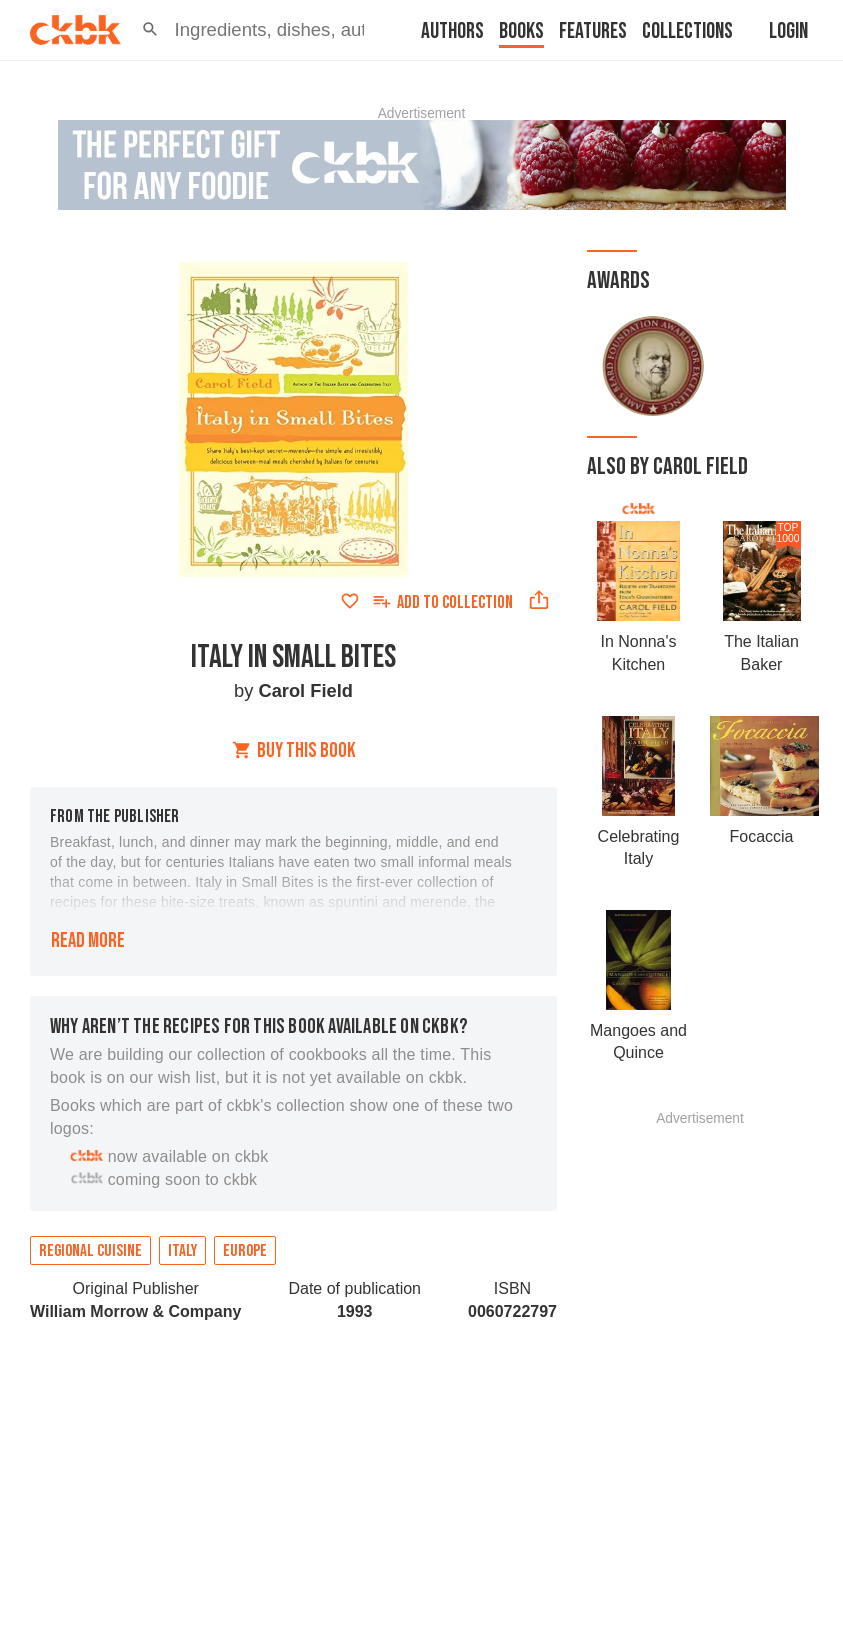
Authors (452, 31)
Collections (687, 31)
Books (521, 31)
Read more (88, 940)
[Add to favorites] (350, 601)
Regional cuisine (90, 1251)
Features (593, 31)
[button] (150, 30)
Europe (245, 1251)
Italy (182, 1251)
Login (788, 31)
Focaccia (761, 836)
